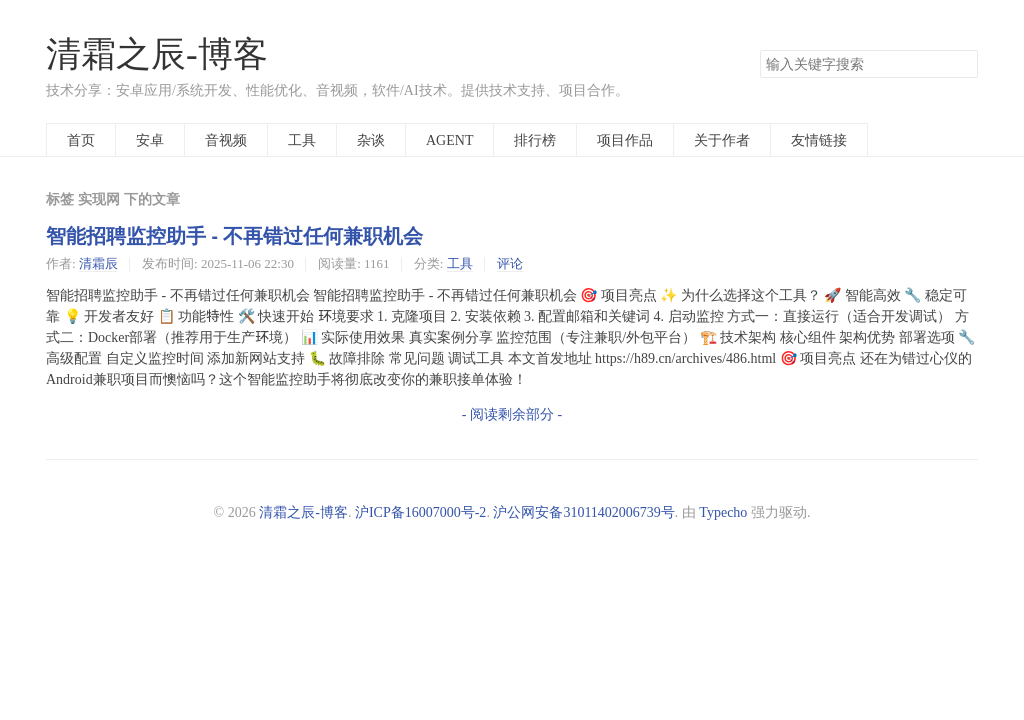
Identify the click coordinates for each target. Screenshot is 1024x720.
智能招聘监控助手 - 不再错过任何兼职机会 (234, 236)
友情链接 (819, 140)
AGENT (449, 140)
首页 (81, 140)
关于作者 (722, 140)
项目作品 (625, 140)
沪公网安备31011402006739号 (583, 512)
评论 (510, 263)
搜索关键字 (759, 49)
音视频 (226, 140)
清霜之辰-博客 (157, 54)
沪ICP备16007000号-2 (420, 512)
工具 (302, 140)
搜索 (962, 64)
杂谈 (371, 140)
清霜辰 (98, 263)
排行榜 (535, 140)
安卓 (150, 140)
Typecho (723, 512)
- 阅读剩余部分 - (512, 414)
